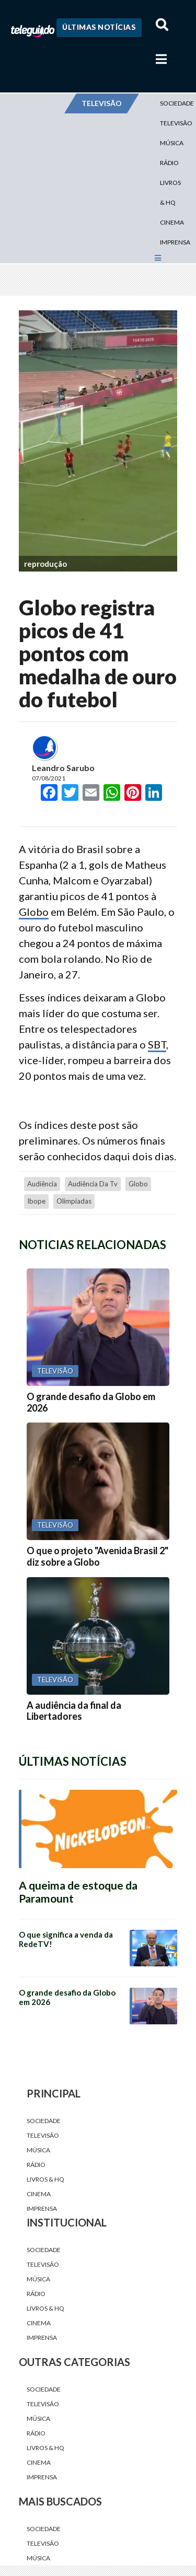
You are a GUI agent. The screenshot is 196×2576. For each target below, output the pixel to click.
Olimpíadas (73, 1201)
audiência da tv (93, 1184)
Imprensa (175, 242)
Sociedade (44, 2121)
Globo (34, 911)
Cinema (172, 222)
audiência (42, 1184)
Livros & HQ (170, 192)
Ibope (36, 1201)
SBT (157, 1044)
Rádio (169, 163)
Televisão (43, 2135)
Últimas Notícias (98, 26)
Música (171, 143)
